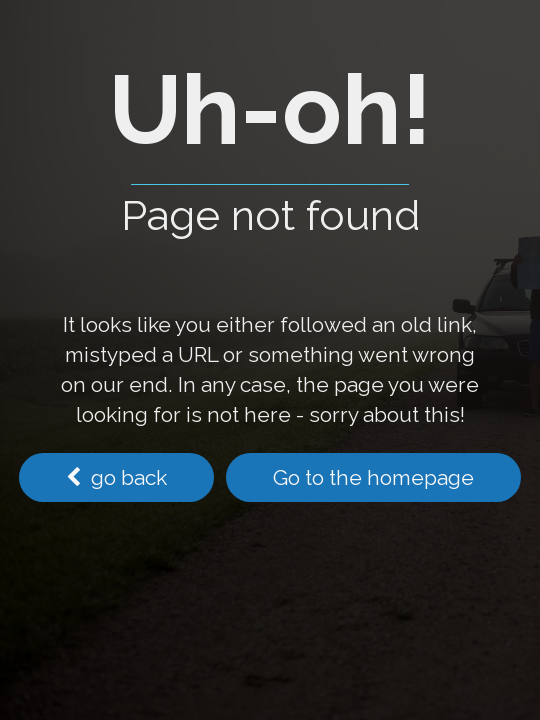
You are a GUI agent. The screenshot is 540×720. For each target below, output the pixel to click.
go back (116, 477)
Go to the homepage (373, 477)
